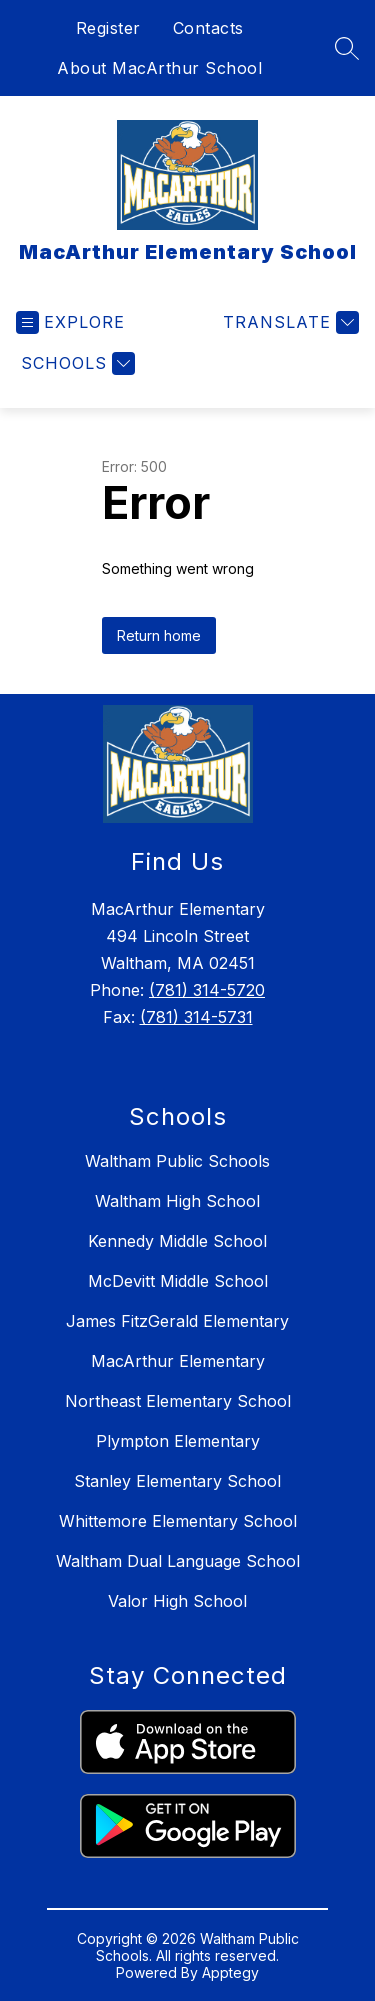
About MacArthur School (159, 68)
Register (108, 28)
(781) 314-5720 (207, 990)
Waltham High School (177, 1201)
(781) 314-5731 (196, 1017)
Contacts (208, 28)
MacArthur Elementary (178, 1361)
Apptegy (230, 1972)
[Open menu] (70, 322)
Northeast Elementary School (178, 1401)
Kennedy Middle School (177, 1241)
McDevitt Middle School (178, 1281)
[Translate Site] (288, 322)
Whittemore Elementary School (178, 1521)
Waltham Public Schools (177, 1161)
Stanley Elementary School (177, 1481)
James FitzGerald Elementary (177, 1321)
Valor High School (177, 1601)
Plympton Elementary (178, 1441)
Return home (159, 635)
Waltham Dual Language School (178, 1561)
